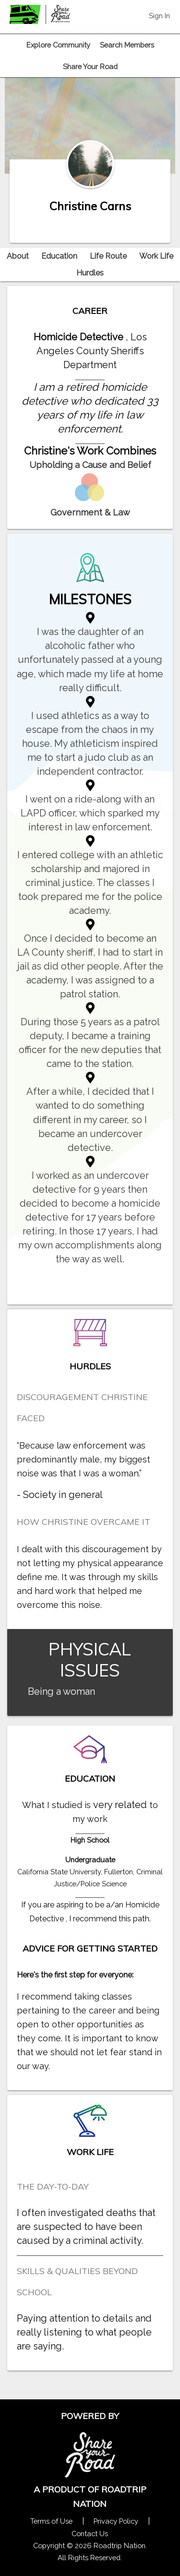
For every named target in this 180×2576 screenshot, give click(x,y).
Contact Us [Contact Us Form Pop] (90, 2533)
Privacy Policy (116, 2521)
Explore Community (58, 45)
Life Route (108, 256)
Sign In (159, 16)
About (18, 256)
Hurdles (90, 272)
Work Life (156, 256)
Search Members (127, 45)
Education (59, 256)
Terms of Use (51, 2521)
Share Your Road (90, 66)
